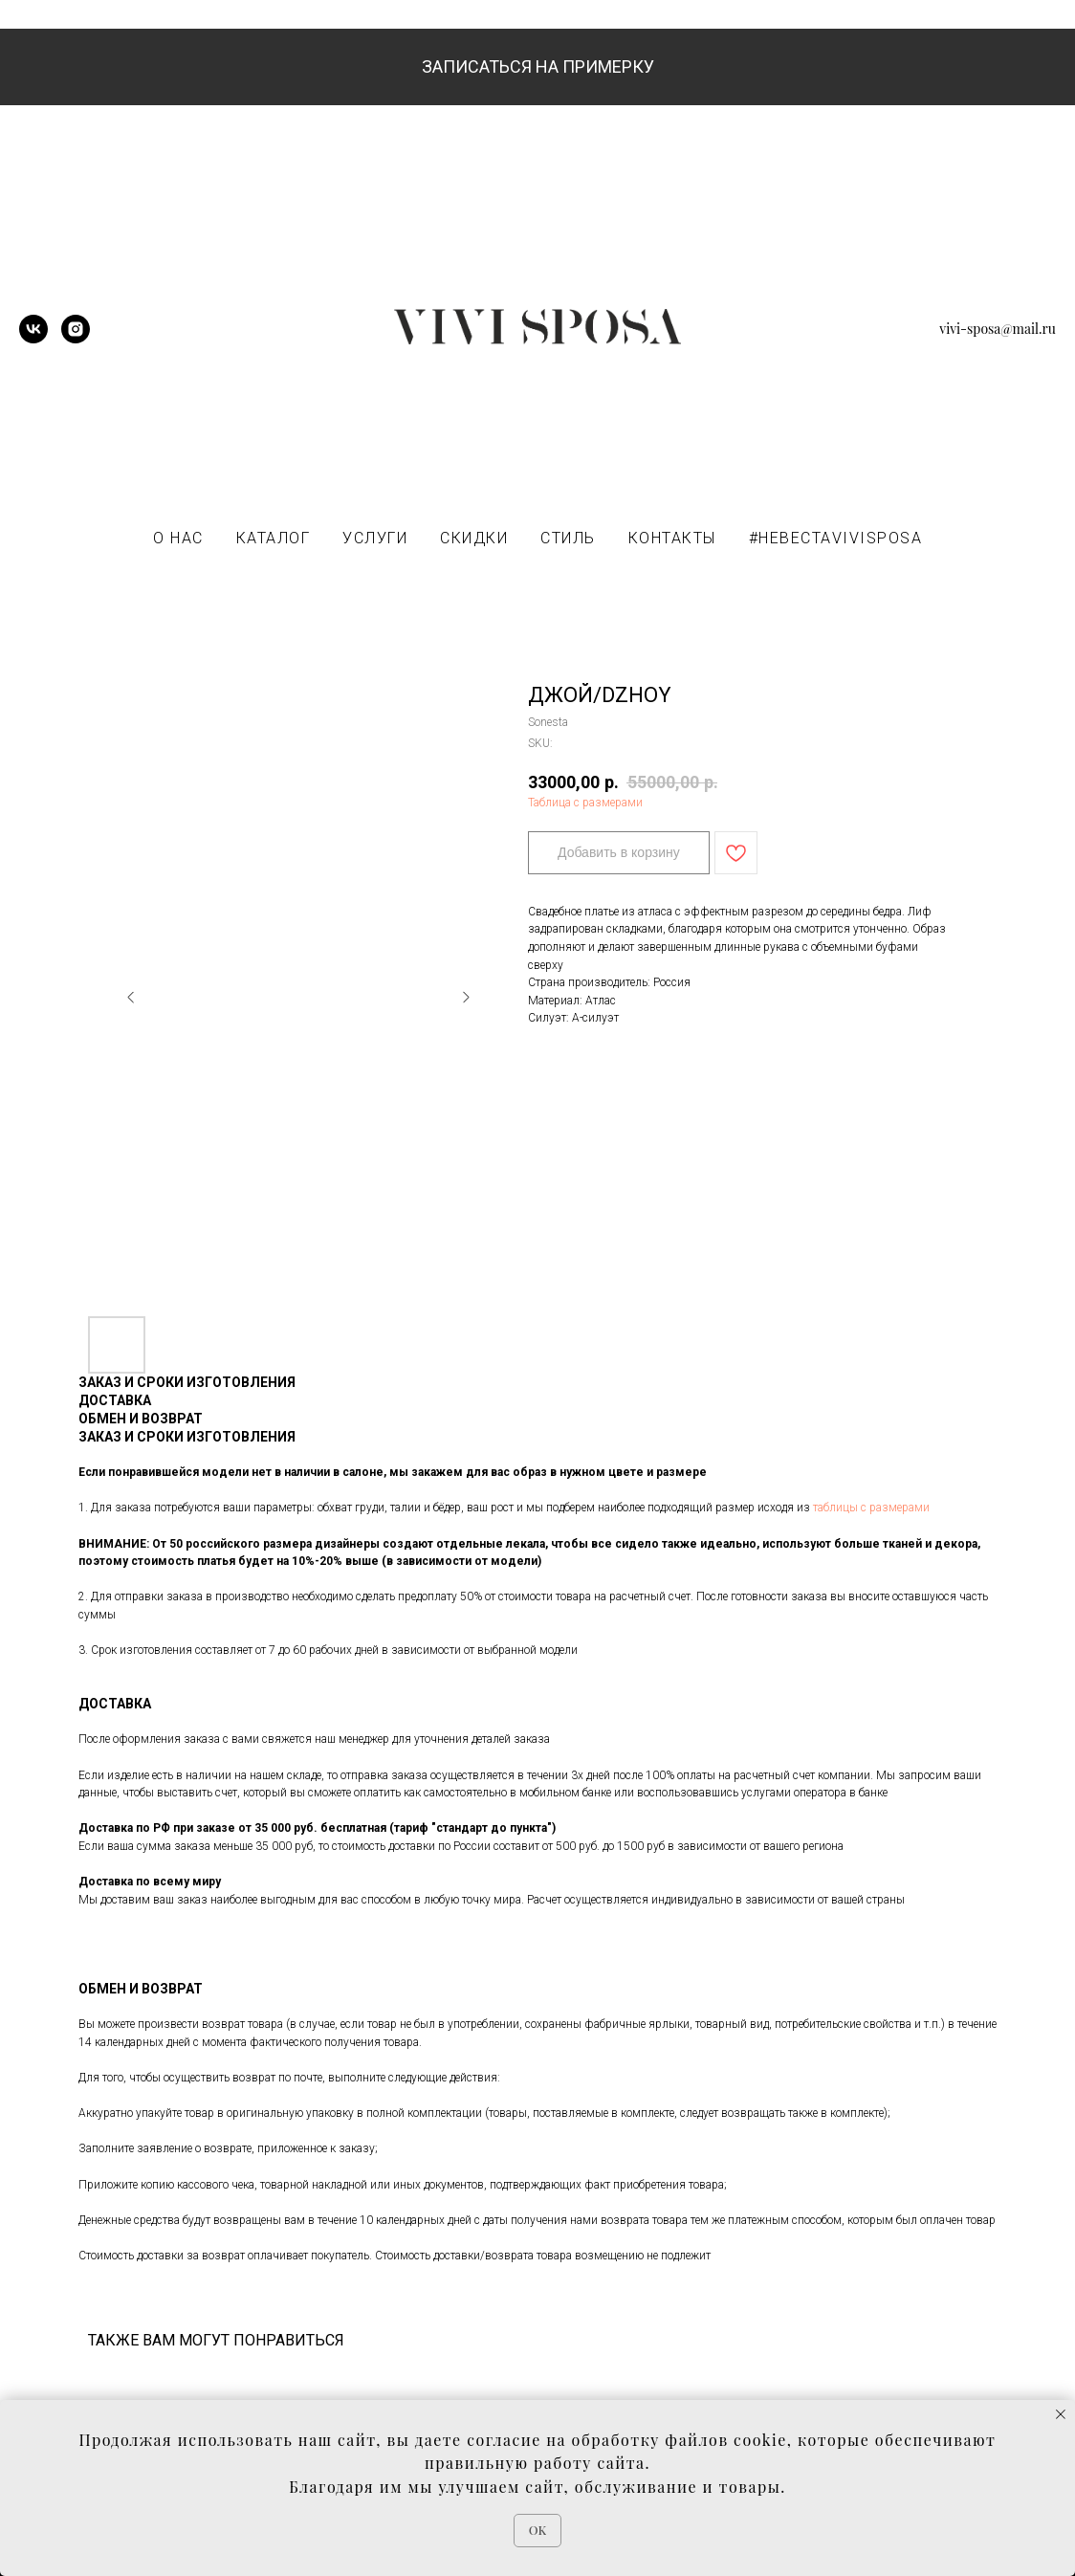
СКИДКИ (474, 538)
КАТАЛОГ (273, 538)
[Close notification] (1060, 2414)
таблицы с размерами (871, 1507)
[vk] (33, 338)
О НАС (178, 538)
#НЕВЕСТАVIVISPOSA (836, 538)
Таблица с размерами (585, 802)
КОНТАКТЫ (672, 538)
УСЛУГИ (374, 538)
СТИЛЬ (568, 538)
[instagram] (75, 338)
